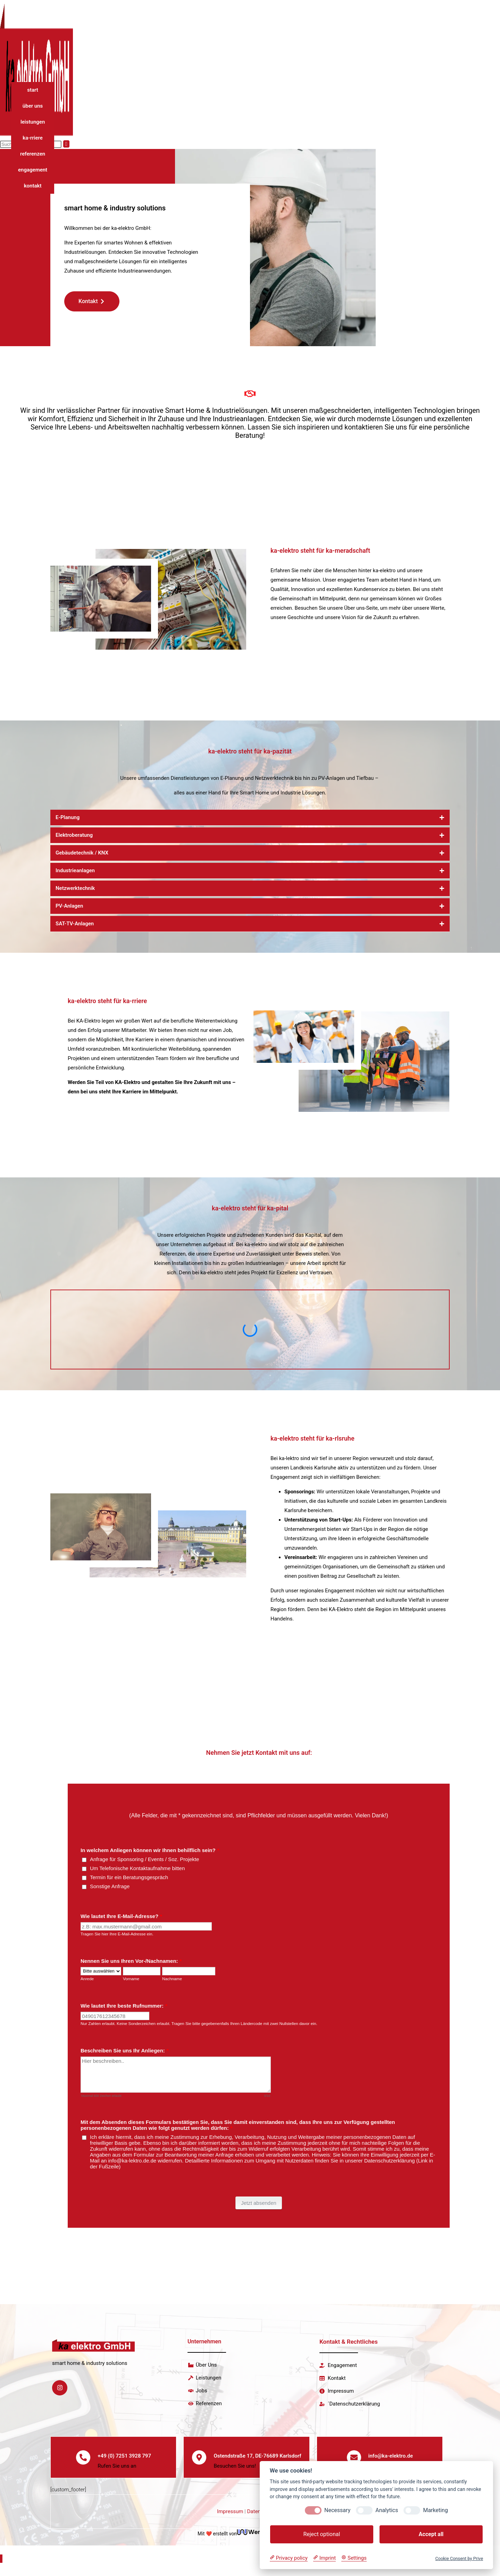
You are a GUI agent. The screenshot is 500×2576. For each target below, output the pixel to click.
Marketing (435, 2510)
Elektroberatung (74, 835)
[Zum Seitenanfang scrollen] (1, 2570)
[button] (250, 818)
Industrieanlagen (75, 870)
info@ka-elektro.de (391, 2461)
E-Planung (68, 817)
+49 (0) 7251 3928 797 (125, 2461)
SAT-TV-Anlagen (75, 923)
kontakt (33, 186)
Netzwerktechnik (75, 888)
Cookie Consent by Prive (459, 2558)
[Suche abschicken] (66, 144)
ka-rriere (33, 138)
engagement (32, 170)
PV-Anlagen (69, 906)
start (32, 90)
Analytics (386, 2510)
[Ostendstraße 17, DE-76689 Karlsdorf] (199, 2462)
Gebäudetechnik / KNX (82, 853)
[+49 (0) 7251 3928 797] (83, 2462)
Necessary (337, 2510)
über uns (33, 106)
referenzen (32, 154)
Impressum (230, 2522)
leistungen (32, 122)
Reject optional (321, 2534)
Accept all (431, 2534)
